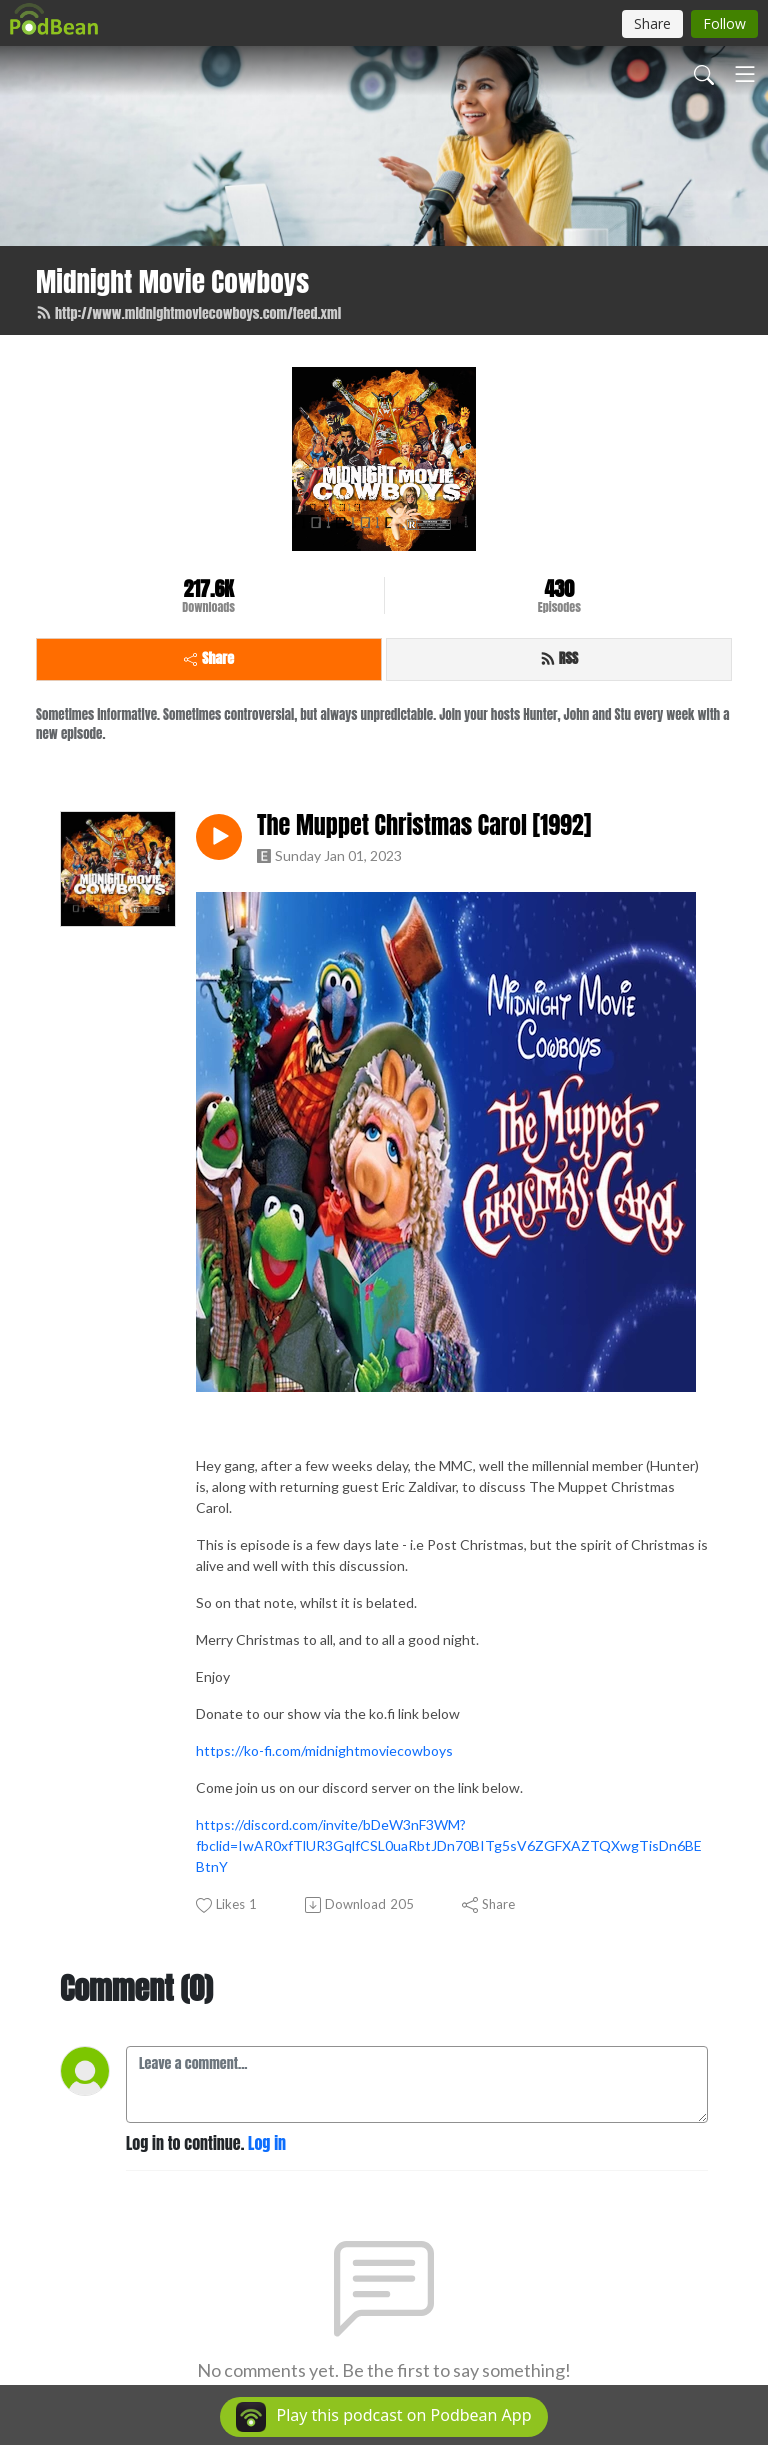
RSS (559, 658)
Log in (267, 2143)
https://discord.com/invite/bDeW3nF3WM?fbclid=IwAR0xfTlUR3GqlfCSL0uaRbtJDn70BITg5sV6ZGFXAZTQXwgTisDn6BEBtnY (449, 1845)
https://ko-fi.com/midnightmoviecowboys (324, 1750)
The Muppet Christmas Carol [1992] (424, 825)
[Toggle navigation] (745, 74)
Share (209, 658)
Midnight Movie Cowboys (172, 281)
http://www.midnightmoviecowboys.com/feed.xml (188, 313)
